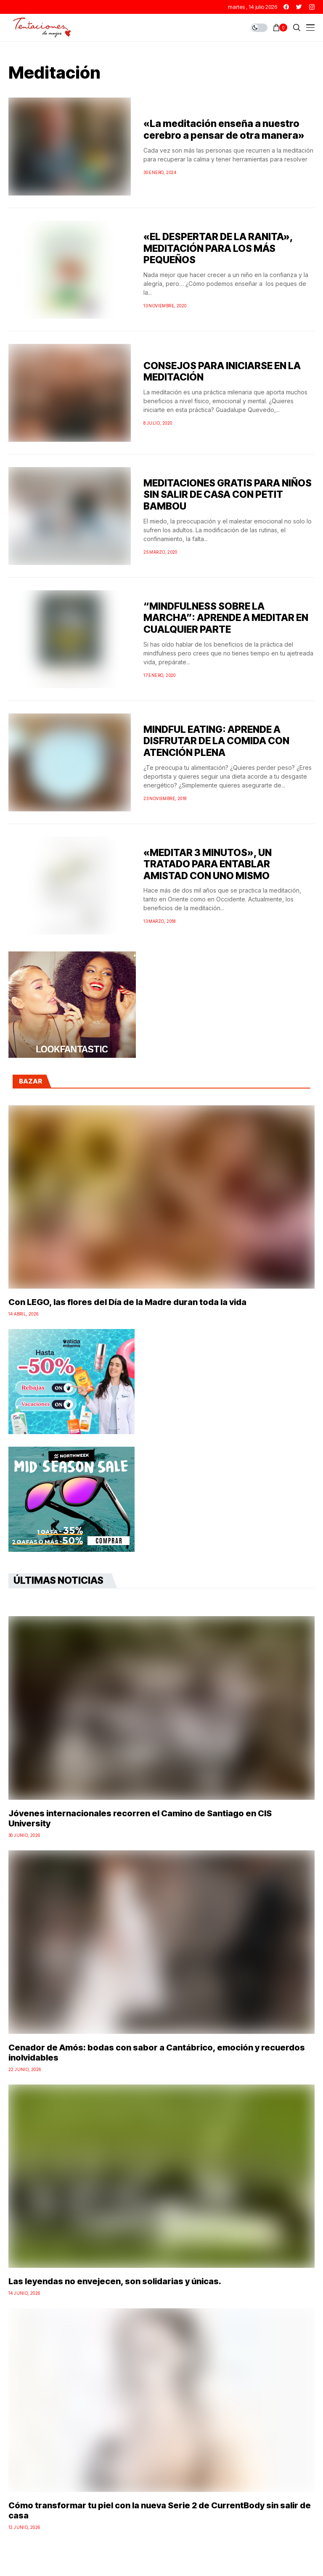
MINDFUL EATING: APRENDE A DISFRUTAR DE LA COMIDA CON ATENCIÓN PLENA (216, 741)
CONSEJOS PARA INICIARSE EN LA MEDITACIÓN (222, 371)
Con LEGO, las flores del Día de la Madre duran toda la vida (127, 1302)
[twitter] (299, 7)
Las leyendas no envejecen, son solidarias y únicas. (114, 2281)
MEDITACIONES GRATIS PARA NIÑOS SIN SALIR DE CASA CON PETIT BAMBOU (227, 494)
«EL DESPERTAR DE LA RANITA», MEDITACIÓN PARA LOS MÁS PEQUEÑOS (218, 248)
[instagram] (312, 7)
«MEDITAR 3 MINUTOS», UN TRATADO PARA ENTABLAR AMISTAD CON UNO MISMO (207, 864)
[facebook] (286, 7)
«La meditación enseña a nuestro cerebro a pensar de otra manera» (223, 129)
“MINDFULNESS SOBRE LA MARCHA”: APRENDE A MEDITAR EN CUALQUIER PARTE (225, 617)
